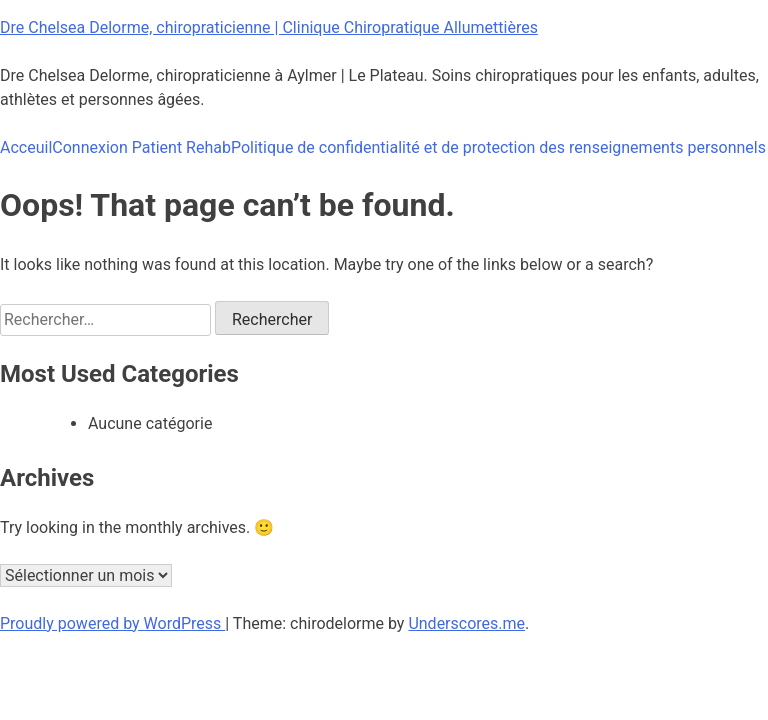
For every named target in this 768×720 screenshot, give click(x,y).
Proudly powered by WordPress (112, 623)
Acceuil (26, 147)
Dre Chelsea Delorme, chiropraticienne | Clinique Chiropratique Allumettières (269, 27)
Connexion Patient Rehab (141, 147)
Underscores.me (466, 623)
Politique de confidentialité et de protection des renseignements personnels (498, 147)
